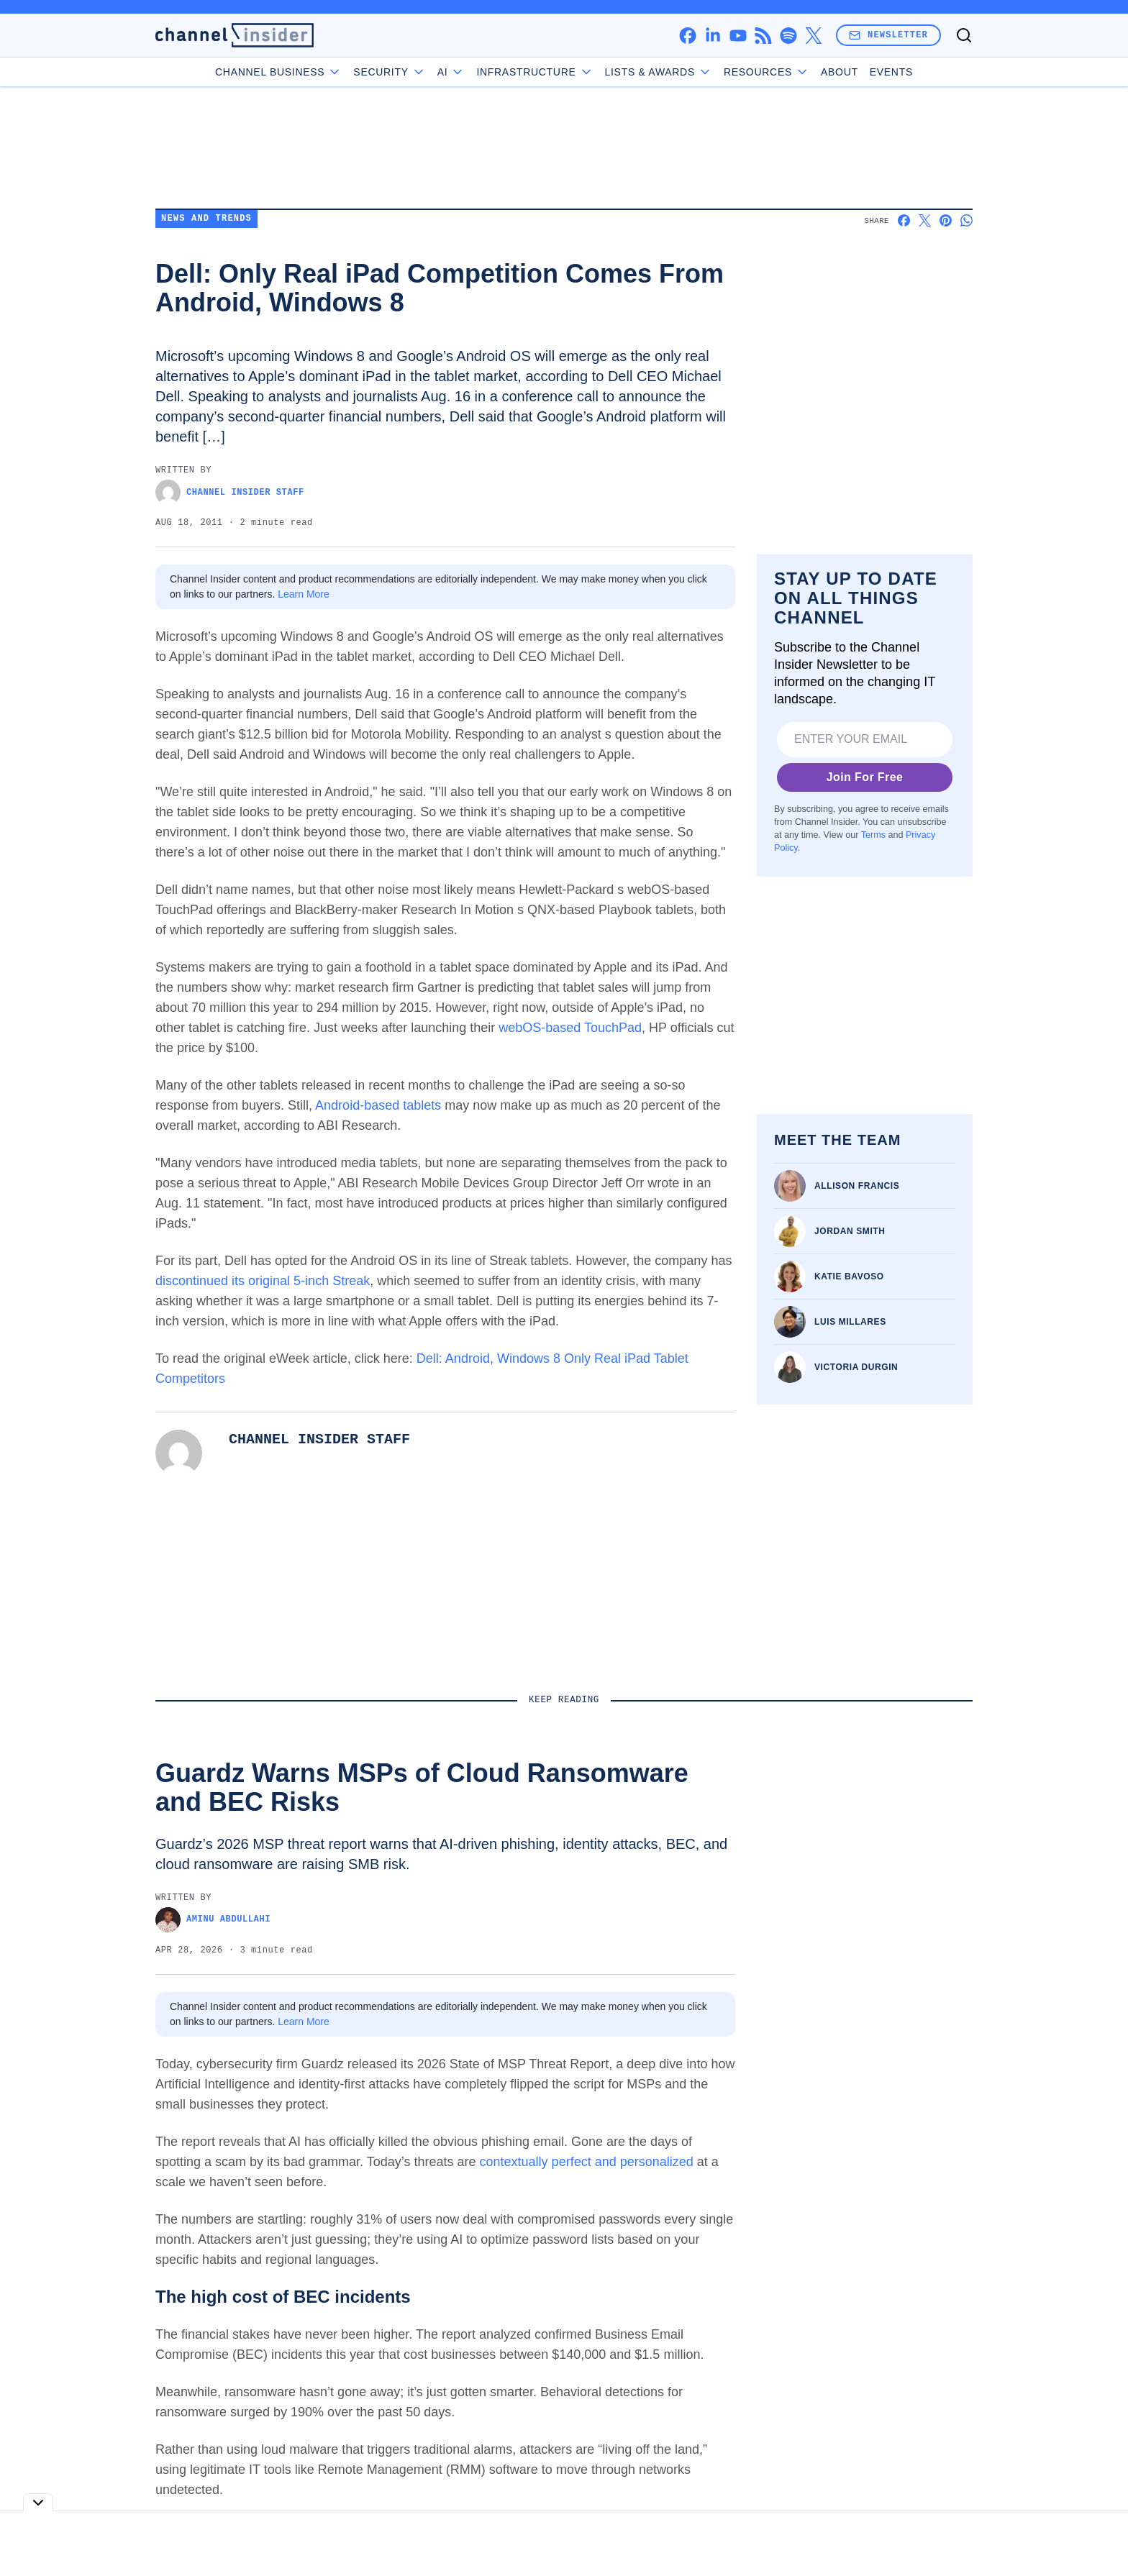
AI (451, 72)
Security (389, 72)
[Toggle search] (964, 35)
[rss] (763, 35)
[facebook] (687, 35)
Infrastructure (534, 72)
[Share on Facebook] (904, 220)
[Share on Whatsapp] (966, 220)
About (839, 72)
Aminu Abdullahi (212, 1919)
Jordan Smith (850, 1231)
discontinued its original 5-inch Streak (262, 1281)
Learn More (303, 594)
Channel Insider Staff (229, 492)
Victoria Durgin (856, 1367)
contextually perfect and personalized (586, 2162)
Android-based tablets (380, 1105)
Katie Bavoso (849, 1276)
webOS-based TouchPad (570, 1027)
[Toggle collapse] (38, 2502)
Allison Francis (856, 1186)
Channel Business (278, 72)
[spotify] (788, 35)
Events (891, 72)
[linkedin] (712, 35)
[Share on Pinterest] (946, 220)
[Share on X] (925, 220)
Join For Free (865, 777)
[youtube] (737, 35)
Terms (873, 835)
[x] (813, 35)
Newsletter (888, 35)
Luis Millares (850, 1322)
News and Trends (206, 219)
